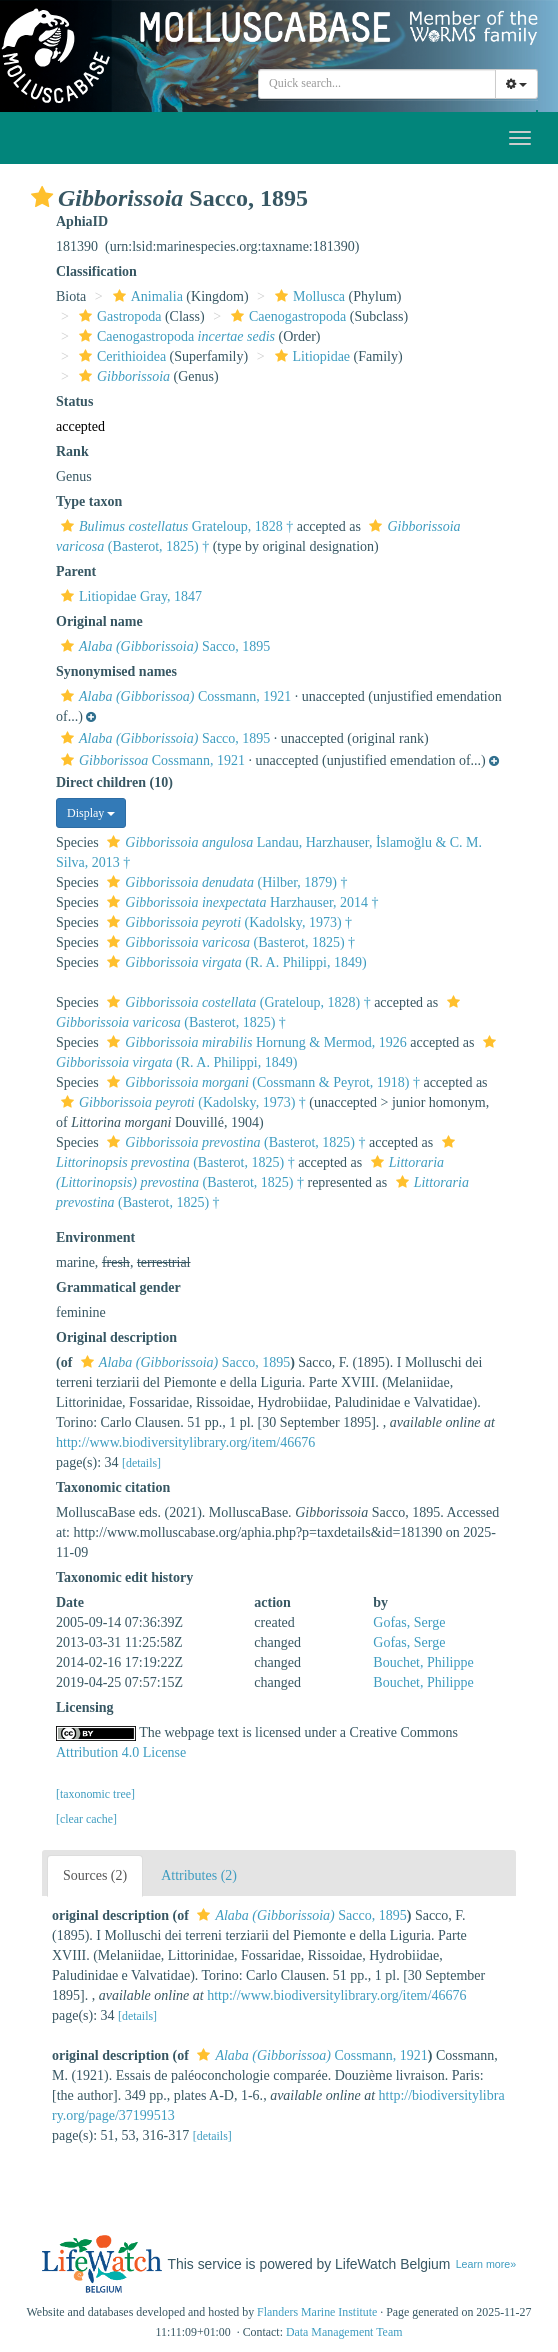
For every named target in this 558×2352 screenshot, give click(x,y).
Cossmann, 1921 (173, 696)
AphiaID (82, 221)
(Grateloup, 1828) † (236, 1002)
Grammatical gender (118, 1287)
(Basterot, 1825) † (228, 942)
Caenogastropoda (286, 316)
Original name (99, 621)
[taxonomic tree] (95, 1794)
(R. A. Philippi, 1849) (234, 962)
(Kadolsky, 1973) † (227, 922)
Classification (96, 271)
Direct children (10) (114, 782)
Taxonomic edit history (124, 1577)
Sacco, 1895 (163, 646)
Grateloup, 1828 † (174, 526)
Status (74, 401)
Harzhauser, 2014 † (240, 902)
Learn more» (486, 2264)
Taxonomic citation (113, 1487)
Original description (116, 1337)
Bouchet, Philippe (423, 1662)
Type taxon (89, 501)
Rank (72, 451)
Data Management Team (344, 2332)
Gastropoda (118, 316)
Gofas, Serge (409, 1622)
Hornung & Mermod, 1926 (254, 1042)
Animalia (145, 296)
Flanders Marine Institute (317, 2312)
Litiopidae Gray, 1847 (129, 596)
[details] (141, 1463)
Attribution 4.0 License (121, 1752)
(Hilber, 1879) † (224, 882)
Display (91, 813)
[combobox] (377, 84)
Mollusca (307, 296)
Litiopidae (310, 356)
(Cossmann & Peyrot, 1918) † (261, 1082)
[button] (42, 197)
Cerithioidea (120, 356)
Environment (95, 1237)
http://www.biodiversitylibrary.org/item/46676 (185, 1442)
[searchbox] (377, 84)
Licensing (85, 1707)
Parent (76, 571)
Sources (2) (95, 1875)
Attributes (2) (199, 1875)
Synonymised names (116, 671)
